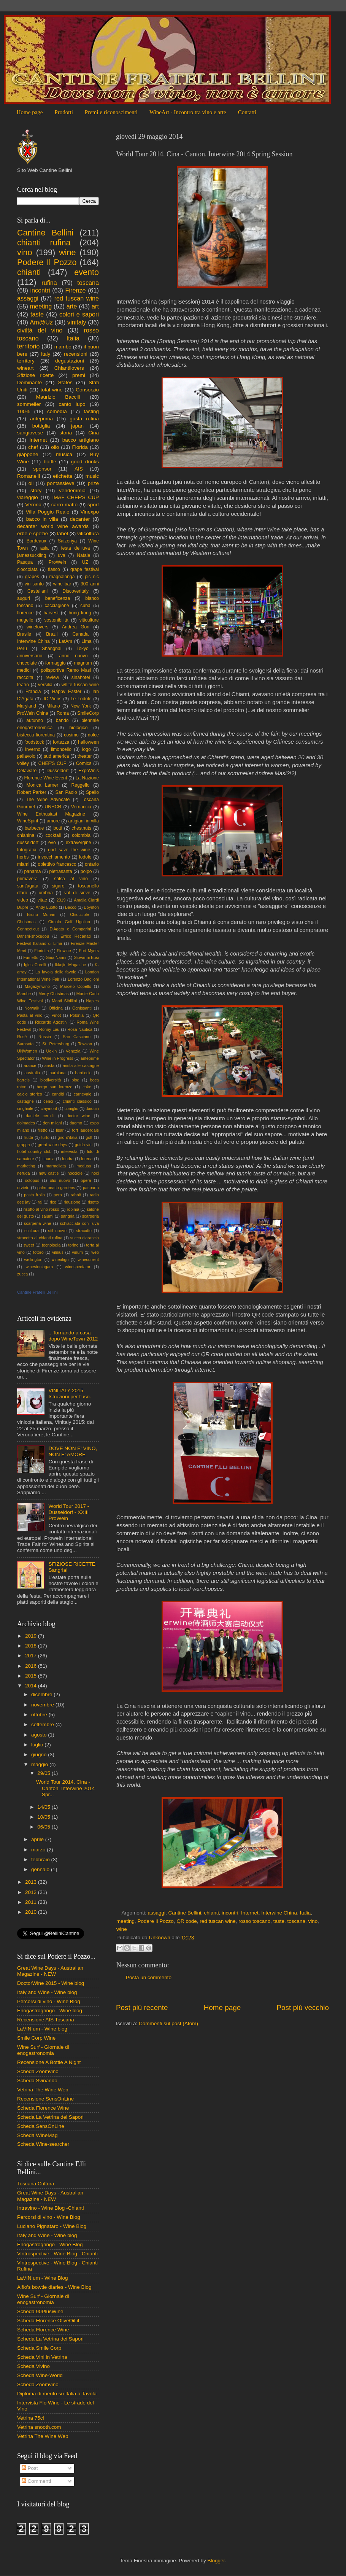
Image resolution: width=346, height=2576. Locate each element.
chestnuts (81, 828)
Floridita (41, 950)
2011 (31, 1902)
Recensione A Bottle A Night (49, 2062)
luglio (37, 1745)
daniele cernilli (40, 1115)
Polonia (77, 1015)
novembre (43, 1705)
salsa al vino (71, 878)
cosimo (71, 735)
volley (23, 763)
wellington (33, 1259)
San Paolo (66, 792)
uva (61, 555)
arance (30, 1065)
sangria (67, 1216)
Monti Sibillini (64, 1001)
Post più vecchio (302, 2008)
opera (86, 1180)
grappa (23, 1144)
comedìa (57, 411)
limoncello (61, 749)
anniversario (29, 655)
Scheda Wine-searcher (43, 2144)
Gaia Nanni (56, 957)
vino (312, 1921)
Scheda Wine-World (40, 2375)
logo (86, 749)
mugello (25, 620)
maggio (40, 1764)
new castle (49, 1173)
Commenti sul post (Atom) (168, 2023)
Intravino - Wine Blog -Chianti (50, 2208)
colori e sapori (79, 314)
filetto (43, 1130)
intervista (69, 1151)
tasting (91, 411)
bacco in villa (42, 519)
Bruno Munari (41, 914)
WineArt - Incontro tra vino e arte (187, 112)
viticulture (89, 620)
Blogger (216, 2560)
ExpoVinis (88, 770)
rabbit (76, 1195)
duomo (76, 1123)
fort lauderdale (85, 1130)
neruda (23, 1173)
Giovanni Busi (86, 957)
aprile (38, 1839)
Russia (44, 1036)
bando (62, 720)
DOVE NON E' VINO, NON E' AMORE (72, 1451)
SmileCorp (88, 713)
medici (23, 670)
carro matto (64, 504)
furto (45, 1137)
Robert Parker (31, 792)
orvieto (23, 1187)
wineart (25, 368)
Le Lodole (81, 698)
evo (52, 842)
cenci (48, 1101)
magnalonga (62, 576)
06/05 (44, 1827)
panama (32, 871)
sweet (29, 1245)
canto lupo (72, 404)
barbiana (57, 1072)
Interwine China (279, 1913)
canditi (58, 1094)
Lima (86, 641)
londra (68, 1158)
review (52, 677)
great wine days (52, 1144)
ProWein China (32, 713)
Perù (22, 648)
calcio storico (29, 1094)
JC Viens (52, 698)
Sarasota (25, 1044)
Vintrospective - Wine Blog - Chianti (57, 2253)
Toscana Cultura (35, 2183)
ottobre (40, 1714)
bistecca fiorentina (36, 735)
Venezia (73, 1051)
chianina (25, 835)
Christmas (26, 921)
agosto (39, 1735)
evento (86, 272)
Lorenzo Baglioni (83, 979)
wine (121, 1929)
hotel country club (34, 1151)
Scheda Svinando (37, 2080)
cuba (85, 605)
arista (49, 1065)
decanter (80, 519)
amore (53, 821)
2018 (31, 1646)
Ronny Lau (49, 1029)
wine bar (62, 584)
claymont (49, 1108)
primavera (27, 878)
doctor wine (78, 1115)
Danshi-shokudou (33, 936)
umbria (46, 892)
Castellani (37, 591)
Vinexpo (89, 512)
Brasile (24, 634)
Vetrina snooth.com (39, 2427)
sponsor (42, 469)
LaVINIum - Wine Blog (42, 2278)
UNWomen (27, 1051)
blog (75, 1080)
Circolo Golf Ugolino (69, 921)
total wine (51, 390)
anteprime (90, 1058)
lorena (87, 1158)
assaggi (157, 1913)
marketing (26, 1166)
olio (55, 447)
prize (93, 483)
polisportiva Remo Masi (66, 670)
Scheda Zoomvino (38, 2071)
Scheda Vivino (33, 2366)
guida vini (83, 1144)
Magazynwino (37, 986)
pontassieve (60, 483)
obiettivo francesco (57, 864)
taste (278, 1921)
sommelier (29, 404)
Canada (81, 634)
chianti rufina (44, 242)
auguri (23, 598)
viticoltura (88, 533)
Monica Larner (43, 785)
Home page (30, 112)
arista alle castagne (81, 1065)
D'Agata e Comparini (70, 929)
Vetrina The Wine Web (42, 2090)
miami (23, 864)
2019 (60, 900)
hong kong (79, 612)
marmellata (56, 1166)
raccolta (25, 677)
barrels (23, 1080)
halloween (88, 742)
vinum (77, 1252)
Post (30, 2468)
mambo (62, 347)
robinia (73, 1209)
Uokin (51, 1051)
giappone (27, 454)
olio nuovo (60, 1180)
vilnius (57, 1252)
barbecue (34, 828)
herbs (23, 857)
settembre (43, 1724)
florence (25, 612)
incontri (230, 1913)
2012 (31, 1892)
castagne (25, 1101)
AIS (79, 469)
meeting (125, 1921)
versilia (45, 684)
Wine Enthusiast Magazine (51, 814)
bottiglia (41, 426)
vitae (42, 900)
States (65, 382)
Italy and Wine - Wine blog (47, 1992)
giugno (39, 1754)
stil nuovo (57, 1230)
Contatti (247, 112)
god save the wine (69, 849)
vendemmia (72, 490)
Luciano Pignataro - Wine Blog (51, 2226)
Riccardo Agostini (51, 1022)
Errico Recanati (75, 936)
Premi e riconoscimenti (111, 112)
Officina (55, 1008)
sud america (56, 756)
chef (33, 447)
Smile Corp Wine (36, 2038)
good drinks (85, 461)
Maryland (26, 706)
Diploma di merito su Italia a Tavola (57, 2393)
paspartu (91, 1187)
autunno (34, 720)
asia (44, 548)
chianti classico (77, 1101)
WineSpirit (27, 821)
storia (65, 433)
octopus (32, 1180)
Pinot (56, 1015)
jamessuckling (31, 555)
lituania (47, 1158)
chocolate (27, 663)
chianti (211, 1913)
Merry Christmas (53, 993)
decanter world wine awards (53, 526)
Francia (33, 691)
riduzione (71, 1202)
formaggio (55, 663)
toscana (296, 1921)
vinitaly (76, 322)
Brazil (51, 634)
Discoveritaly (75, 591)
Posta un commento (148, 1977)
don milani (52, 1123)
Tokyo (82, 648)
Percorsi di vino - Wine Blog (48, 2001)
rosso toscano (254, 1921)
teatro (23, 684)
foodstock (34, 742)
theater (85, 756)
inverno (32, 749)
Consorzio (87, 390)
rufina (49, 282)
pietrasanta (60, 871)
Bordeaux (36, 541)
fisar (59, 1130)
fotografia (27, 849)
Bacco (70, 907)
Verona (33, 504)
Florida (80, 447)
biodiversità (50, 1080)
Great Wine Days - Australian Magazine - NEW (50, 1971)
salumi (47, 1216)
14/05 (44, 1807)
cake (87, 1086)
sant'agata (27, 886)
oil (31, 483)
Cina (93, 433)
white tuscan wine (80, 684)
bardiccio (83, 1072)
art (95, 306)
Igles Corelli (35, 964)
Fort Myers (89, 950)
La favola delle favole (55, 972)
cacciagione (56, 605)
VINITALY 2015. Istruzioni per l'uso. (69, 1393)
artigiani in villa (83, 821)
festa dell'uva (75, 548)
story (35, 490)
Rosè (22, 1036)
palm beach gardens (56, 1187)
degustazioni (69, 361)
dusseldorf (27, 842)
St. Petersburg (55, 1044)
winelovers (37, 627)
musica (64, 454)
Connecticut (28, 929)
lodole (85, 857)
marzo (39, 1849)
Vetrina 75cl (30, 2418)
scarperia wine (37, 1223)
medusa (83, 1166)
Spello (92, 792)
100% (23, 411)
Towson (85, 1044)
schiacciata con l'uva (79, 1223)
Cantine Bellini (184, 1913)
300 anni (90, 584)
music (92, 476)
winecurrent (88, 1259)
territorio (28, 346)
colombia (81, 835)
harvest (51, 612)
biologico (78, 727)
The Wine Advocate (48, 799)
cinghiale (25, 1108)
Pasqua (25, 562)
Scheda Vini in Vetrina (42, 2357)
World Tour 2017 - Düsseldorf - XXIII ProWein (68, 1512)
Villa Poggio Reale (48, 512)
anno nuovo (73, 655)
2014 (31, 1686)
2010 (31, 1912)
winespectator (77, 1266)
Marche (24, 993)
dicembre (42, 1694)
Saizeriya (67, 541)
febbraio (41, 1859)
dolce (93, 735)
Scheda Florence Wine (43, 2108)
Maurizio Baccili (58, 397)
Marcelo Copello (75, 986)
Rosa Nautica (79, 1029)
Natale (83, 555)
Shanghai (51, 648)
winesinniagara (39, 1266)
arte (72, 306)
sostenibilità (56, 620)
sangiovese (30, 433)
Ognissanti (82, 1008)
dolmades (26, 1123)
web (95, 1252)
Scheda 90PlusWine (40, 2311)
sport (93, 504)
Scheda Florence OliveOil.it (48, 2320)
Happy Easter (66, 691)
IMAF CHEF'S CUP (75, 497)
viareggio (27, 497)
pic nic (92, 576)
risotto (93, 1202)
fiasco (54, 569)
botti (57, 828)
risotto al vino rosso (41, 1209)
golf (89, 1137)
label (62, 533)
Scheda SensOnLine (40, 2126)
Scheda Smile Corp (39, 2348)
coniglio (71, 1108)
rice (53, 1202)
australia (32, 1072)
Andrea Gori (75, 627)
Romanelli (28, 476)
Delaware (27, 770)
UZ (85, 562)
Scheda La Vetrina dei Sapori (50, 2117)
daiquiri (92, 1108)
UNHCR (53, 806)
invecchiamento (54, 857)
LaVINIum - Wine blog (42, 2029)
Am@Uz (41, 322)
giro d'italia (67, 1137)
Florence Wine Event (45, 778)
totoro (38, 1252)
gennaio (41, 1869)
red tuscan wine (218, 1921)
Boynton (91, 907)
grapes (32, 576)
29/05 (44, 1773)
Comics (83, 763)
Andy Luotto (47, 907)
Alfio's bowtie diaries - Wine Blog (54, 2287)
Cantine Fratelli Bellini (37, 1292)
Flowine (64, 950)
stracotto (84, 1230)
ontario (92, 864)
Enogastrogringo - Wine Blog (50, 2244)
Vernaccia (81, 806)
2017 (31, 1655)
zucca (22, 1274)
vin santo (34, 584)
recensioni (75, 354)
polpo (86, 871)
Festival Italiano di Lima (39, 943)
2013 (31, 1882)
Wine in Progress (57, 1058)
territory (26, 361)
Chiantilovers (69, 368)
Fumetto (30, 957)
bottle (50, 461)
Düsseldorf (57, 770)
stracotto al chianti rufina (39, 1238)
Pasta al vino (30, 1015)
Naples (92, 1001)
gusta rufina (84, 418)
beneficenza (57, 598)
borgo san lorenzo (54, 1086)
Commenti (36, 2481)
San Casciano (76, 1036)
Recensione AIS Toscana (45, 2020)
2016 (31, 1666)
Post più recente (142, 2008)
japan (77, 426)
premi (78, 375)
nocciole (75, 1173)
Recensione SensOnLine (45, 2099)
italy (45, 354)
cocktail (53, 835)
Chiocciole (79, 914)
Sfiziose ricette (35, 375)
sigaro (58, 886)
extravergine (78, 842)
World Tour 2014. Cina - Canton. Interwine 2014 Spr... (65, 1788)
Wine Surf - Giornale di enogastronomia (43, 2050)
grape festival (84, 569)
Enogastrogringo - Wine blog (49, 2010)
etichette (62, 476)
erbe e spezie (32, 533)
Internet (250, 1913)
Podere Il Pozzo (156, 1921)
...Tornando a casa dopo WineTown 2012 (73, 1336)
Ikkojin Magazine (70, 964)
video (22, 900)
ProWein (57, 562)
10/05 (44, 1817)
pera (58, 1195)
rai (40, 1202)
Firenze (75, 290)
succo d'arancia (84, 1238)
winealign (59, 1259)
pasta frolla (34, 1195)
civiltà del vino (39, 330)
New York (80, 706)
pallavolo (26, 756)
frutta (28, 1137)
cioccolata (27, 569)
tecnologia (51, 1245)
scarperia (90, 1216)
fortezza (61, 742)
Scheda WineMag (37, 2135)
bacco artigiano (80, 440)
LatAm (65, 641)
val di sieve (77, 892)
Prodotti (63, 112)
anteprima (41, 418)
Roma (63, 713)
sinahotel (80, 677)
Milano (53, 706)
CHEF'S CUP (52, 763)
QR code (186, 1921)
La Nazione (87, 778)
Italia (305, 1913)
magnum (83, 663)
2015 (31, 1676)
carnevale (83, 1094)
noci (95, 1173)
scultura (31, 1230)
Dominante (29, 382)
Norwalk (31, 1008)
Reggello (80, 785)
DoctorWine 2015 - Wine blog (50, 1983)
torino (73, 1245)
